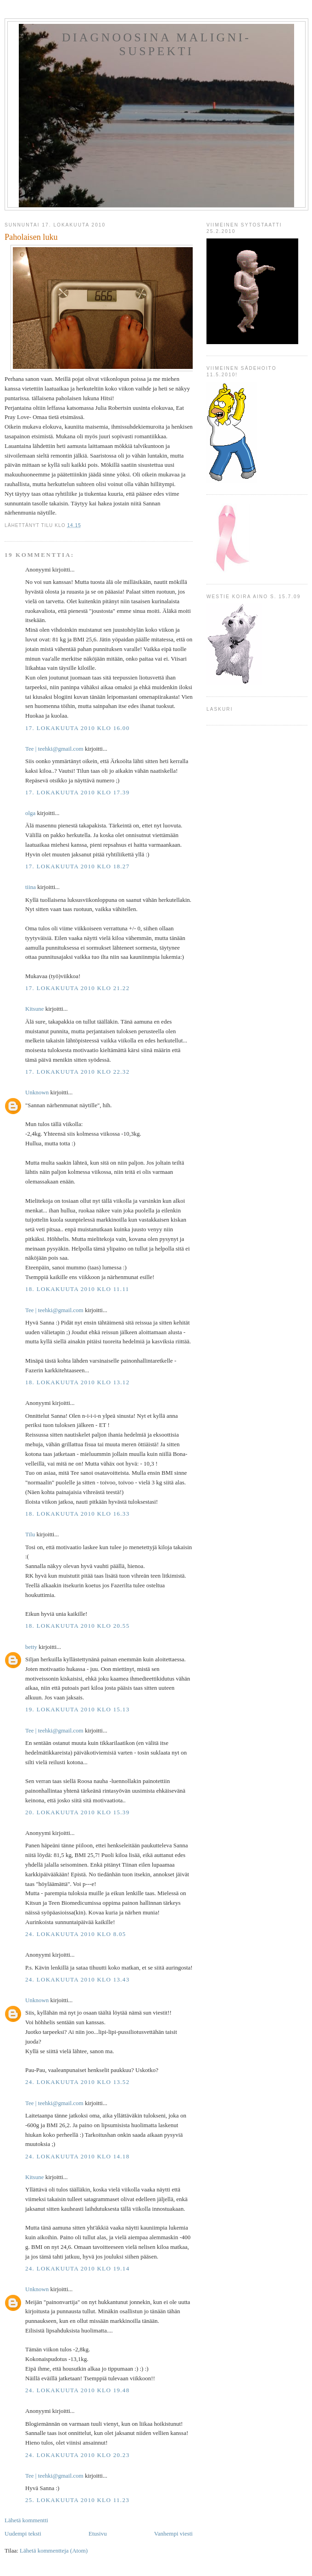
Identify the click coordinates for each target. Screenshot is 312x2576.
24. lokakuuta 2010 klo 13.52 (77, 2081)
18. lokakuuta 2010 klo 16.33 (77, 1513)
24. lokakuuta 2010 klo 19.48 (77, 2390)
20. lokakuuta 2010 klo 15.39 (77, 1812)
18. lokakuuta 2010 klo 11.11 (77, 1288)
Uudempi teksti (23, 2533)
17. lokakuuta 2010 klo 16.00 (77, 728)
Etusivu (98, 2533)
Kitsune (34, 1008)
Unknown (37, 1092)
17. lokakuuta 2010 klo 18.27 (77, 866)
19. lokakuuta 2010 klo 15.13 (77, 1709)
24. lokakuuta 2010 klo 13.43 (77, 1979)
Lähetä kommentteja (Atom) (54, 2550)
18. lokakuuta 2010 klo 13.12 (77, 1382)
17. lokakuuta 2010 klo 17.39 (77, 792)
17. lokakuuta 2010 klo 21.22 (77, 988)
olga (30, 813)
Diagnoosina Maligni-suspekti (156, 44)
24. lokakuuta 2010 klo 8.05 (75, 1934)
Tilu (30, 1534)
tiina (30, 886)
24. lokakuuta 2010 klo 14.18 (77, 2156)
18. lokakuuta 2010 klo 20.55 (77, 1625)
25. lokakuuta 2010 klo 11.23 (77, 2500)
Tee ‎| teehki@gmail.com (54, 748)
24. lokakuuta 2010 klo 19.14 (77, 2268)
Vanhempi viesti (173, 2533)
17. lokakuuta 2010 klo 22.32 (77, 1071)
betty (31, 1646)
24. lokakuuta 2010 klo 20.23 (77, 2454)
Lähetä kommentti (26, 2520)
